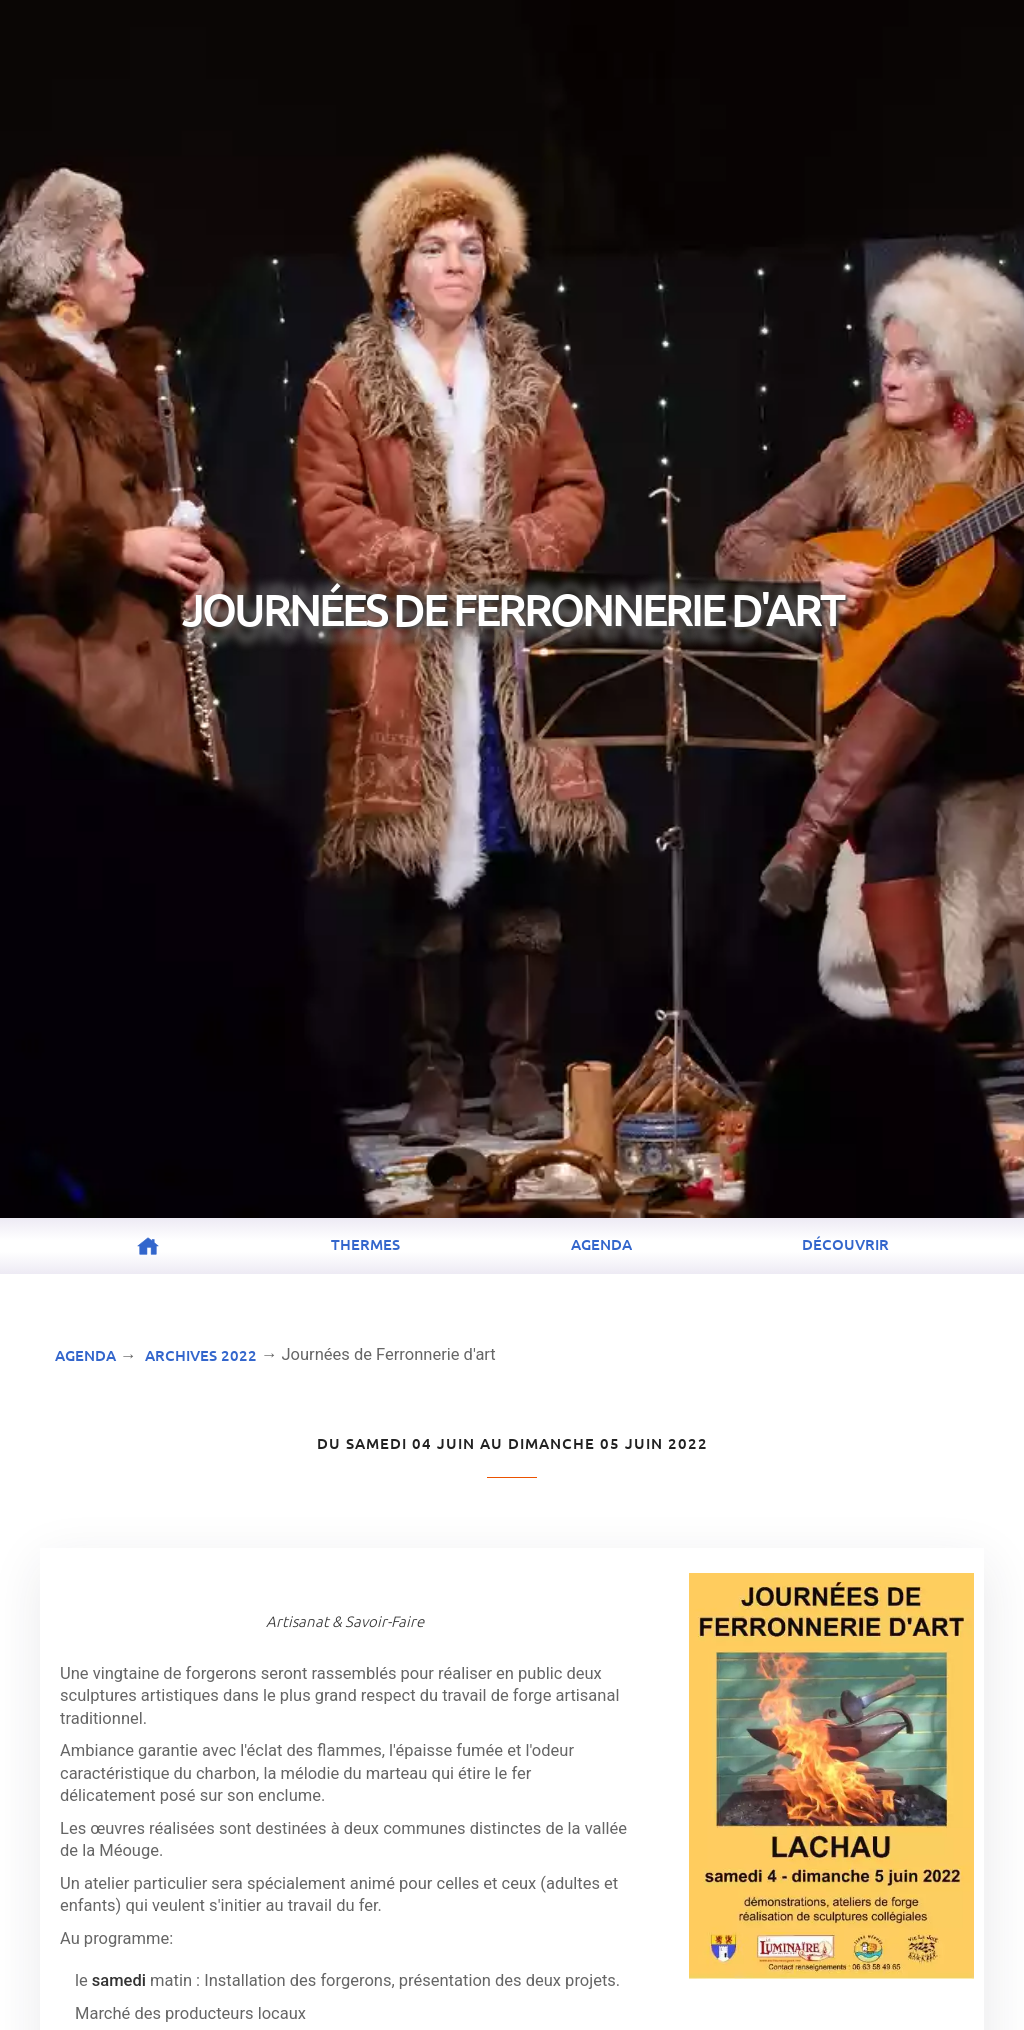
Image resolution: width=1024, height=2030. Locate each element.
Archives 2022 (201, 1355)
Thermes (365, 1244)
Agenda (601, 1244)
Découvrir (845, 1244)
